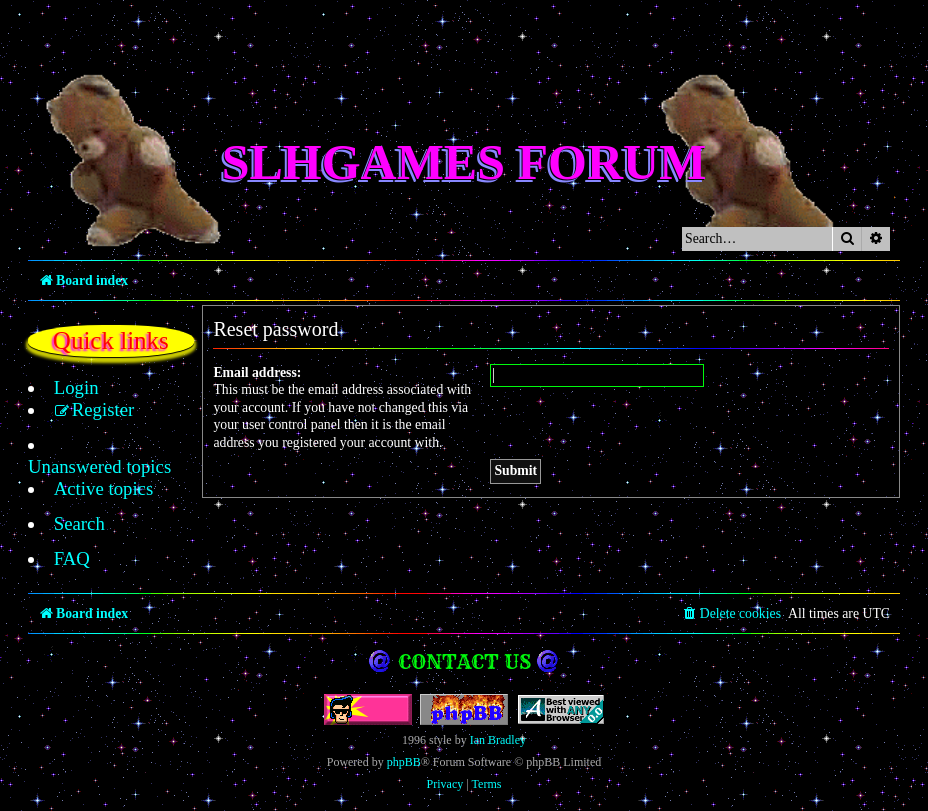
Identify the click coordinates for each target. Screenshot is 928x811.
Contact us (464, 639)
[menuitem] (65, 388)
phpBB (404, 740)
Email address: (257, 372)
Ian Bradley (498, 718)
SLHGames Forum (464, 162)
